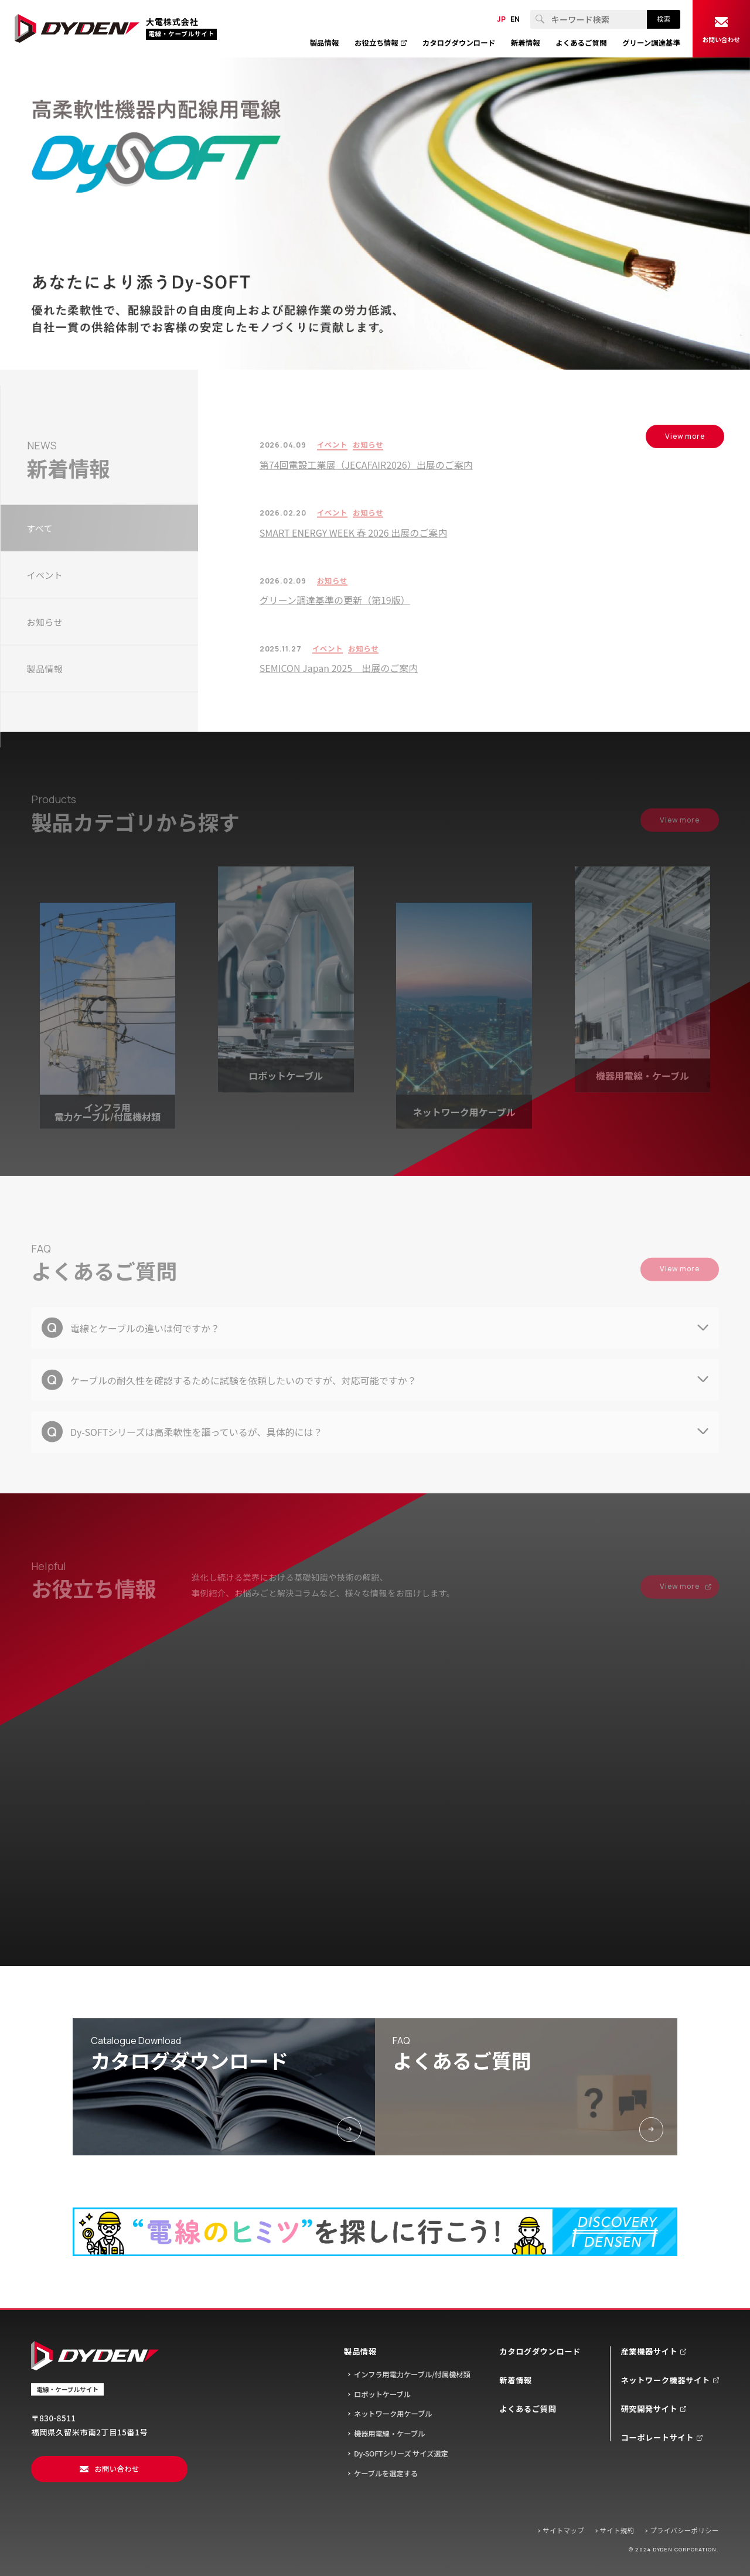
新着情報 (515, 2380)
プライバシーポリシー (684, 2530)
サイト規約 (617, 2530)
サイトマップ (563, 2530)
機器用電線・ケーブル (389, 2433)
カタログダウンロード (540, 2351)
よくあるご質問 (527, 2409)
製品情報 (360, 2351)
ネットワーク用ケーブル (393, 2413)
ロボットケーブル (382, 2394)
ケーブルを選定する (386, 2473)
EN (515, 19)
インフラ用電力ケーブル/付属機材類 (412, 2374)
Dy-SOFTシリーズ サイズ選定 (401, 2453)
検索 (663, 18)
